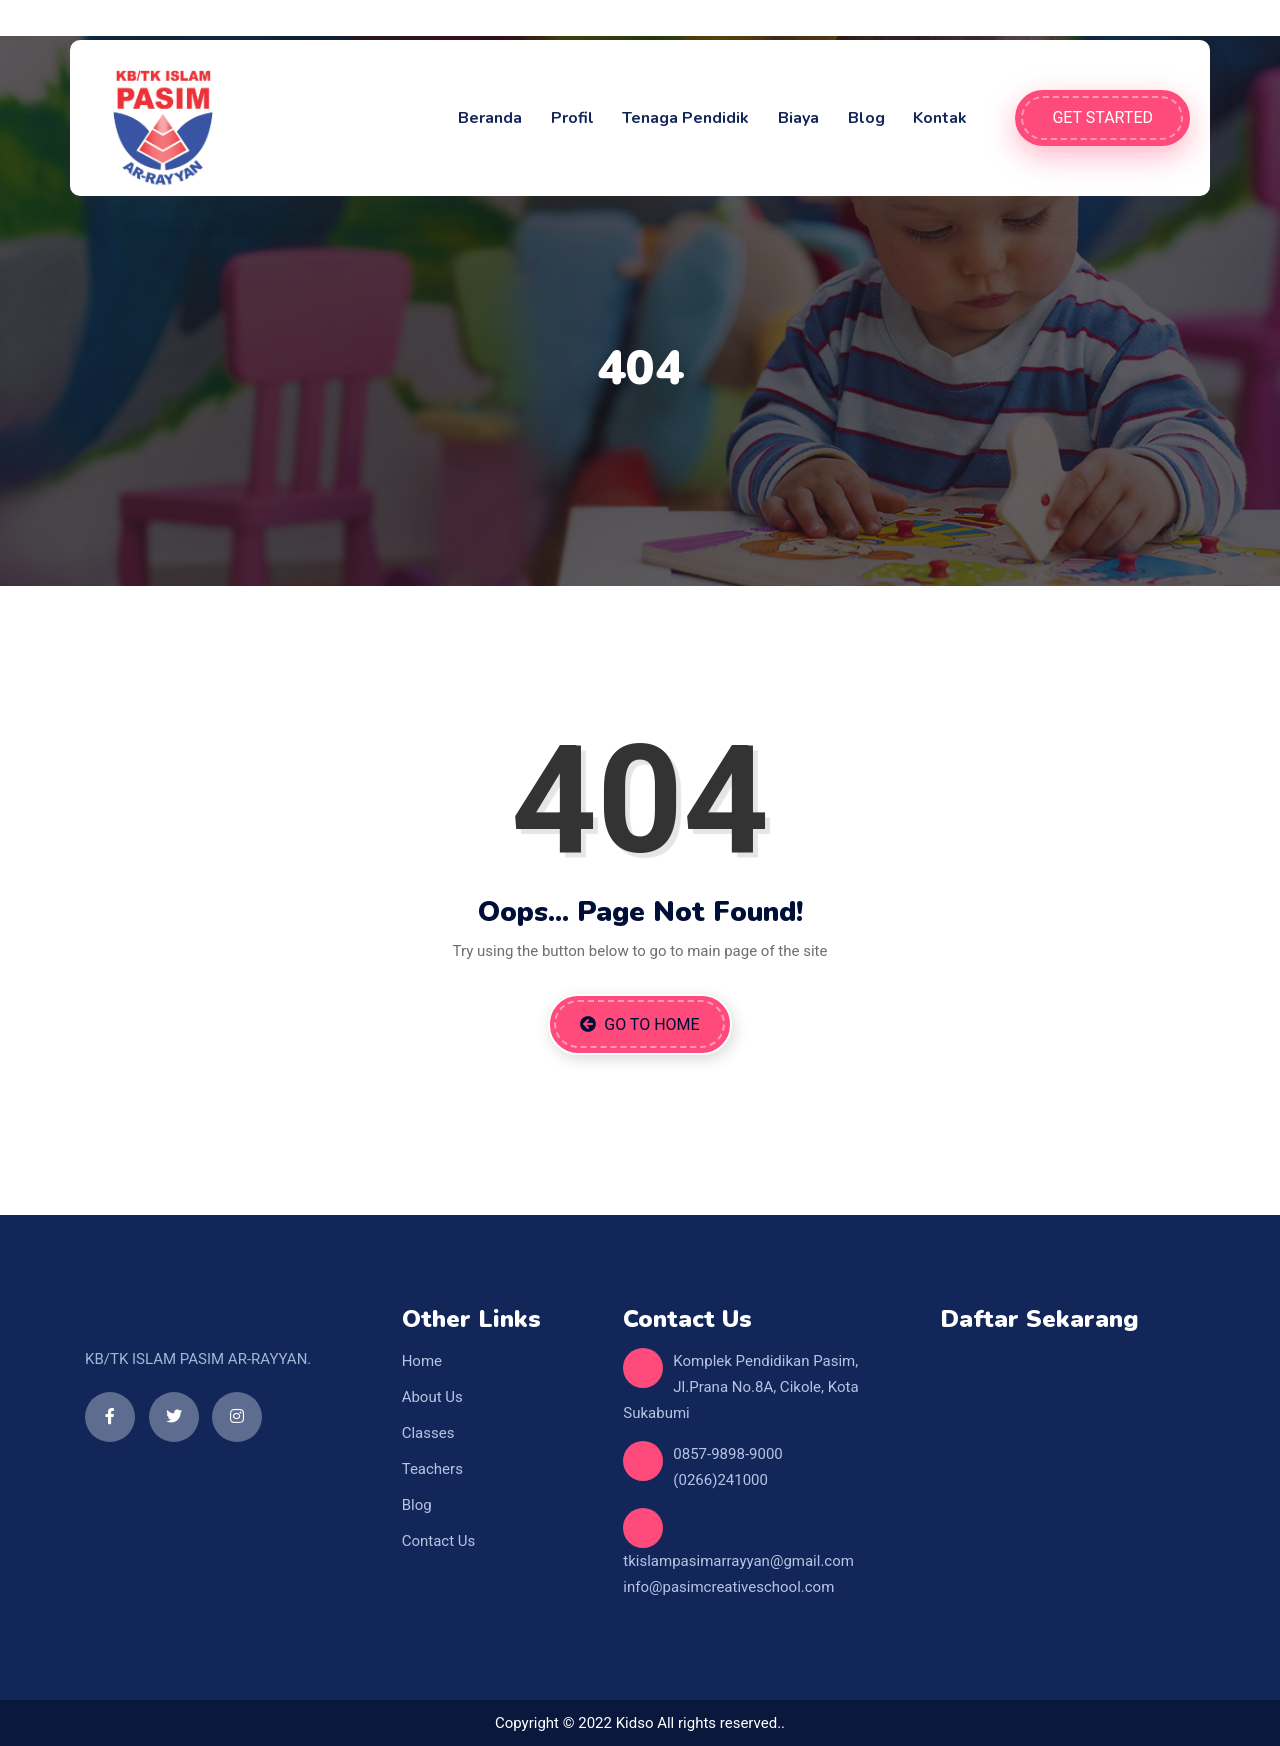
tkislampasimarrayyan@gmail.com (738, 1561)
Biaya (798, 118)
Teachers (432, 1469)
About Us (432, 1397)
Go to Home (639, 1024)
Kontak (940, 118)
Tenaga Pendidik (685, 118)
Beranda (490, 118)
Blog (866, 118)
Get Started (1102, 117)
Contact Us (439, 1541)
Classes (428, 1433)
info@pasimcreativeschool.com (728, 1587)
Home (422, 1361)
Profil (572, 118)
